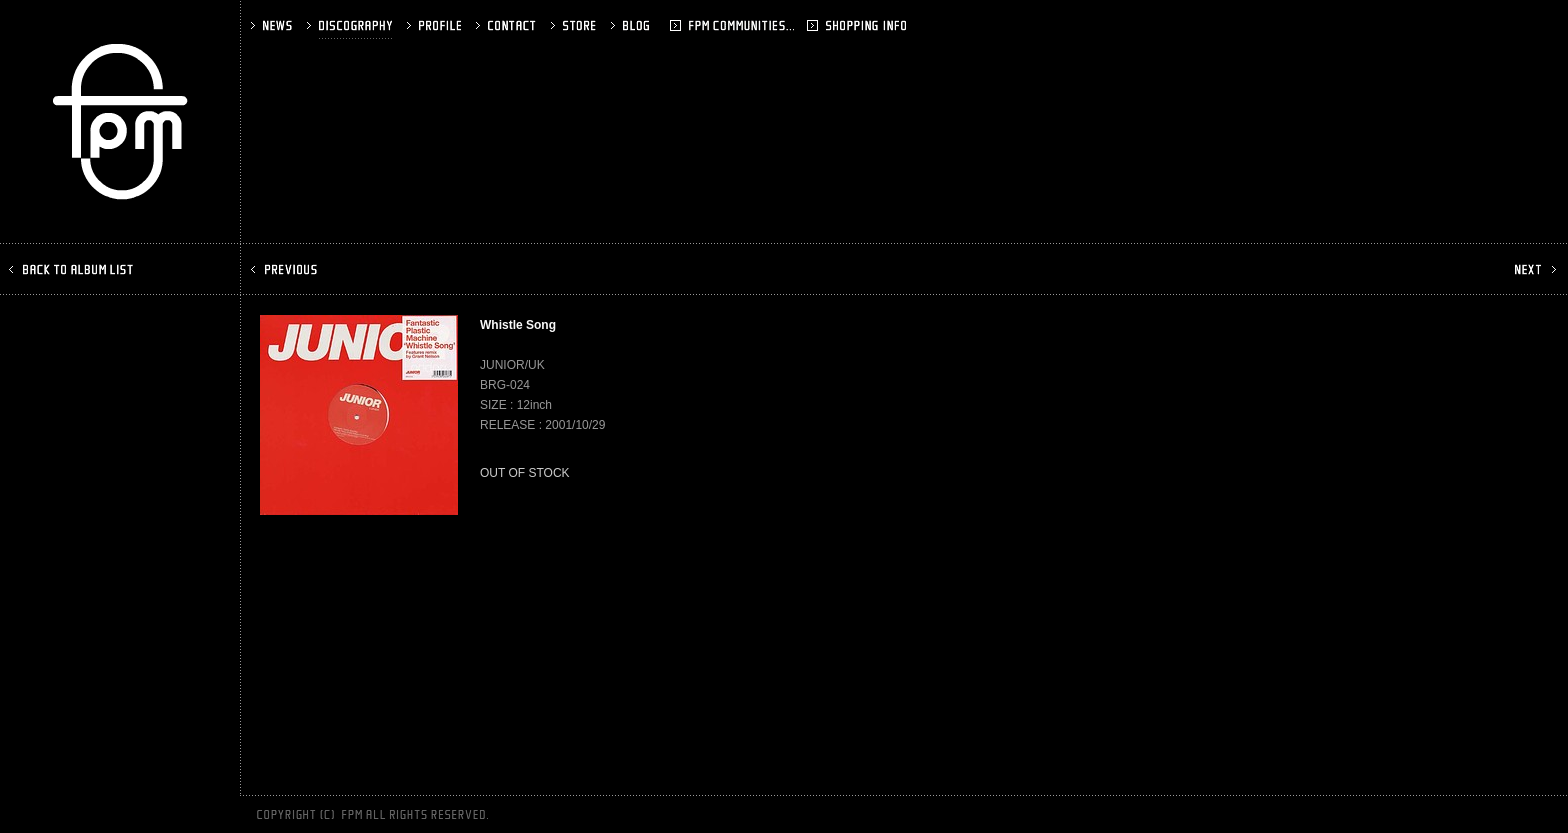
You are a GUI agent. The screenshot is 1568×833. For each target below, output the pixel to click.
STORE (575, 25)
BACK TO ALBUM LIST (73, 269)
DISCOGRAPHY (351, 25)
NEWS (273, 25)
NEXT (1533, 269)
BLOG (658, 25)
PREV (286, 269)
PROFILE (436, 25)
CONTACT (508, 25)
